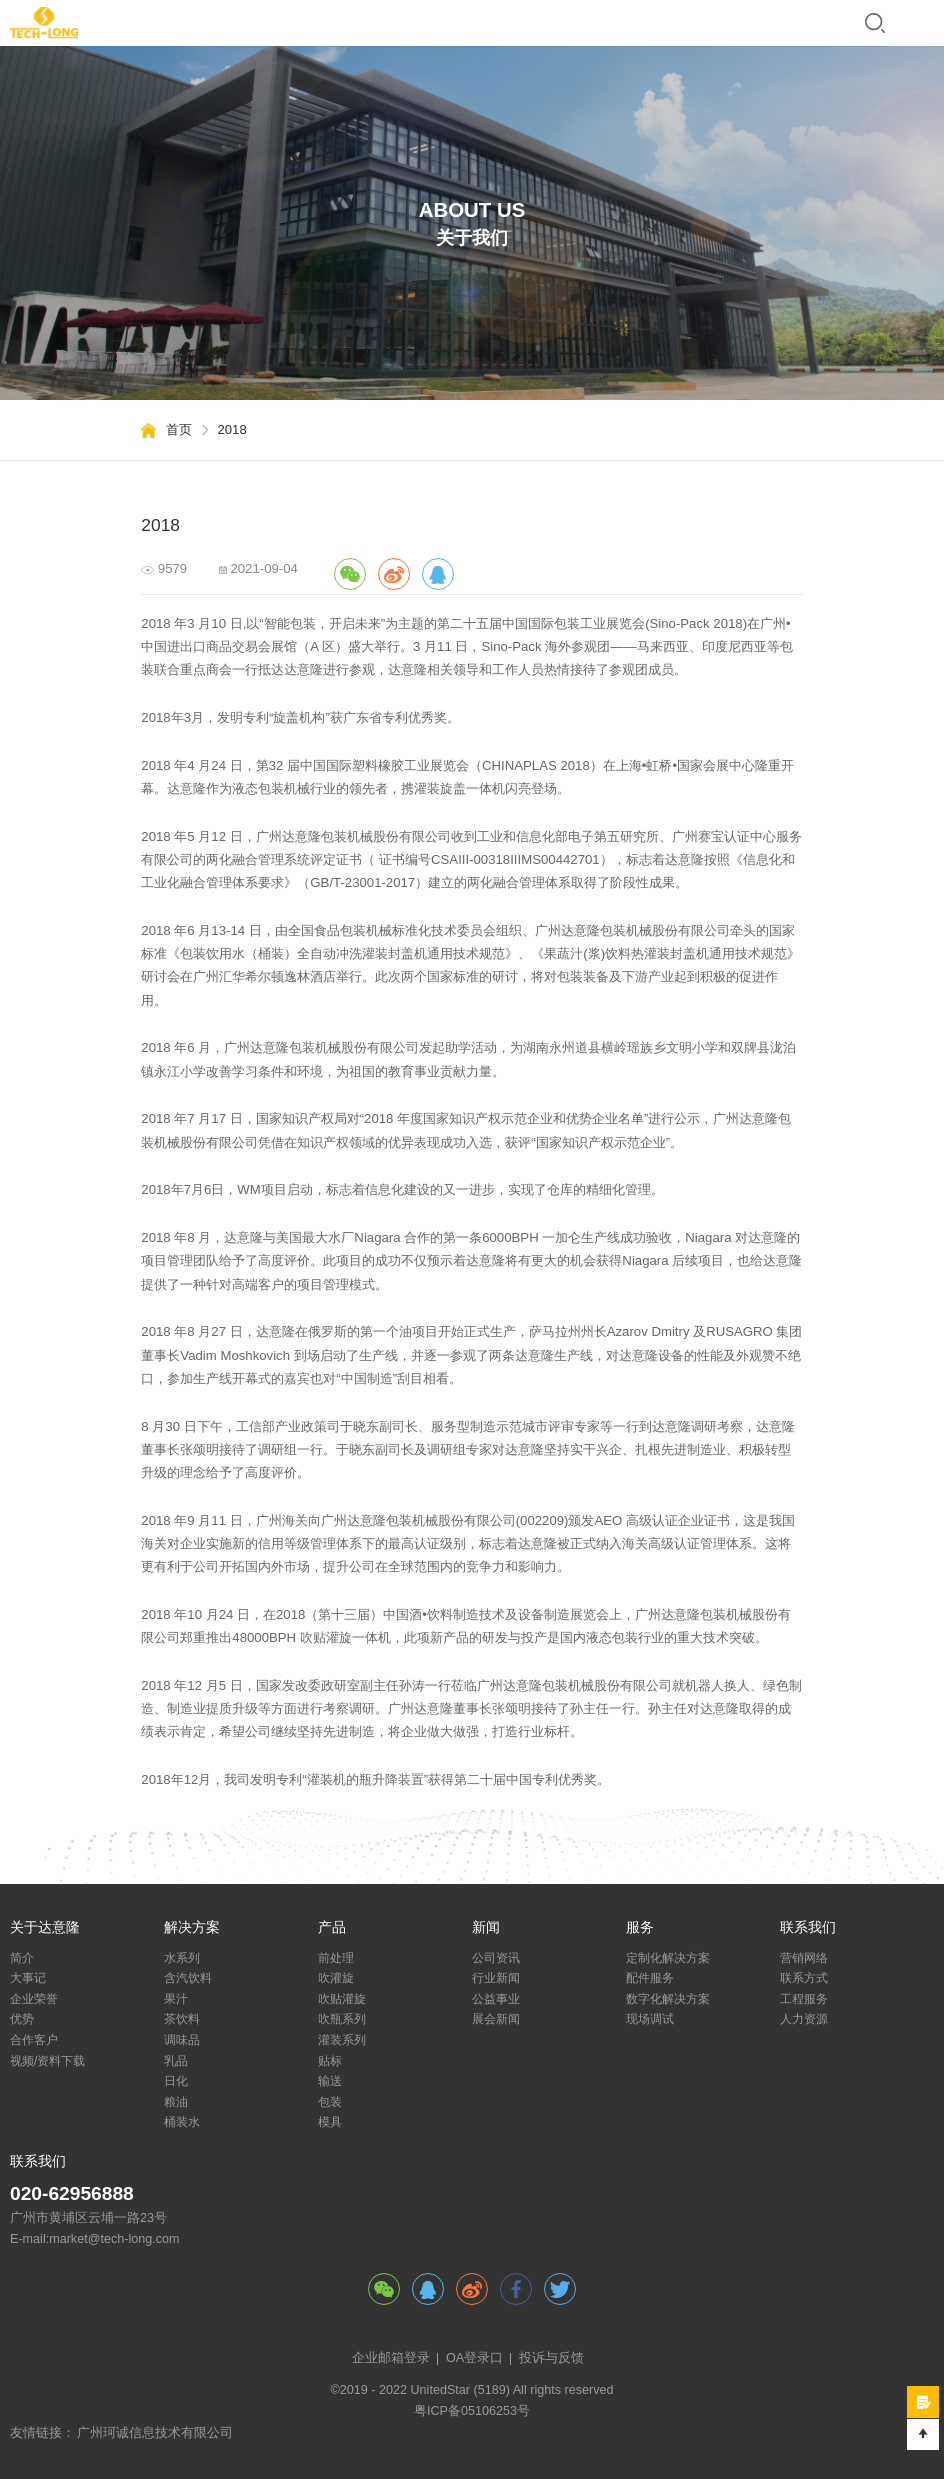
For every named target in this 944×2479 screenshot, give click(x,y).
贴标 (330, 2061)
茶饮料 (182, 2019)
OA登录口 (474, 2358)
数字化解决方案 (668, 1999)
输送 (330, 2081)
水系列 (182, 1958)
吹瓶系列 (342, 2019)
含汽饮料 (188, 1978)
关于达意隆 (45, 1928)
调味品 (182, 2040)
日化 (176, 2081)
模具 (330, 2122)
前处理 (336, 1958)
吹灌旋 (336, 1978)
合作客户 (34, 2040)
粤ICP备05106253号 (472, 2411)
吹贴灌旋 (342, 1999)
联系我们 (808, 1928)
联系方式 (804, 1978)
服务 (640, 1928)
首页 (179, 429)
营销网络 (804, 1958)
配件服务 (650, 1978)
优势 (22, 2019)
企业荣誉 (34, 1999)
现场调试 (650, 2019)
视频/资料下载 (47, 2061)
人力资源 (804, 2019)
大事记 (28, 1978)
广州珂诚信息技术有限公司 (155, 2433)
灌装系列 (342, 2040)
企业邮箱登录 (391, 2358)
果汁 (176, 1999)
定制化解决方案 (668, 1958)
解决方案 (192, 1928)
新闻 (486, 1928)
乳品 (176, 2061)
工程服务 (804, 1999)
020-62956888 (72, 2193)
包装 (330, 2102)
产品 (332, 1928)
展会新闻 (496, 2019)
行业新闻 (496, 1978)
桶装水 (182, 2122)
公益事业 (496, 1999)
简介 (22, 1958)
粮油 (176, 2102)
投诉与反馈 (551, 2358)
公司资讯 (496, 1958)
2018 (231, 429)
